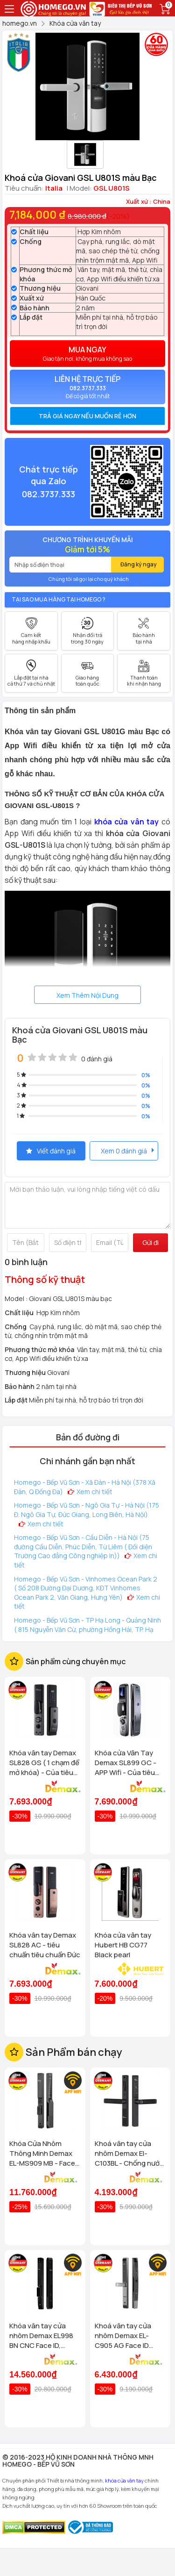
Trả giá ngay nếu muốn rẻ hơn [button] (87, 416)
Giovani (87, 288)
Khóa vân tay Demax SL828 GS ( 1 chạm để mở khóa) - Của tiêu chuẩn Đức (44, 1762)
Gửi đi (150, 1242)
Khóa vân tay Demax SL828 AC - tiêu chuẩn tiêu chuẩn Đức (44, 1945)
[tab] (87, 416)
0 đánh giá (96, 1059)
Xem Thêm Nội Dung (87, 995)
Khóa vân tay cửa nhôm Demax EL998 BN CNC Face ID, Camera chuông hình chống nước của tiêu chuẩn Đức (43, 2335)
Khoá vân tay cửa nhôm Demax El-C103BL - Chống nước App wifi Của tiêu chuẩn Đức (129, 2153)
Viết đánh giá (51, 1150)
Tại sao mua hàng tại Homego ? (58, 599)
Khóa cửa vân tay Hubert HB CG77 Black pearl (123, 1945)
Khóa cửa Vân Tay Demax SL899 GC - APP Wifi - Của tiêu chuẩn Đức (125, 1762)
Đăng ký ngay (138, 564)
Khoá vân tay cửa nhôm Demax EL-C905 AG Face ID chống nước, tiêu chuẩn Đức (123, 2335)
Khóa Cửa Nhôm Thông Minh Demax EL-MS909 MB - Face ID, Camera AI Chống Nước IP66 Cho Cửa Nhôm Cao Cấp (42, 2153)
